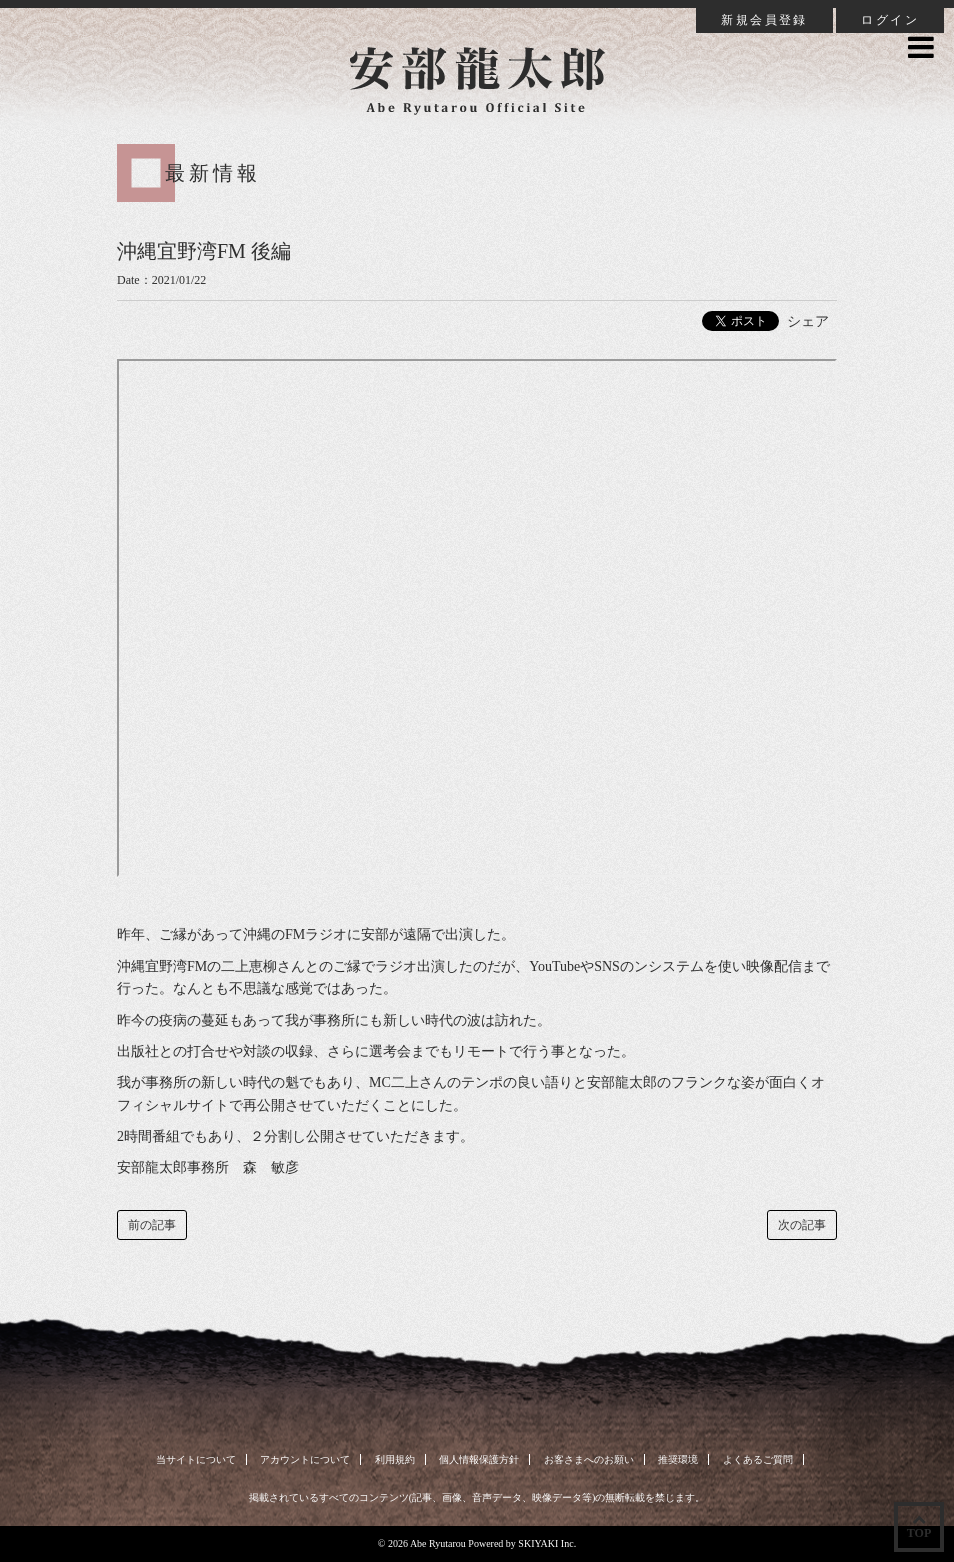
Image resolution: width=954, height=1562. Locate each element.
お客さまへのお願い (589, 1459)
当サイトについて (196, 1459)
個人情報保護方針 (479, 1459)
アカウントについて (305, 1459)
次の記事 (802, 1225)
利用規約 (395, 1459)
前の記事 (152, 1225)
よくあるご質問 (758, 1459)
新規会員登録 (764, 20)
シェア (808, 321)
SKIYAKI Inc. (547, 1543)
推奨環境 (678, 1459)
